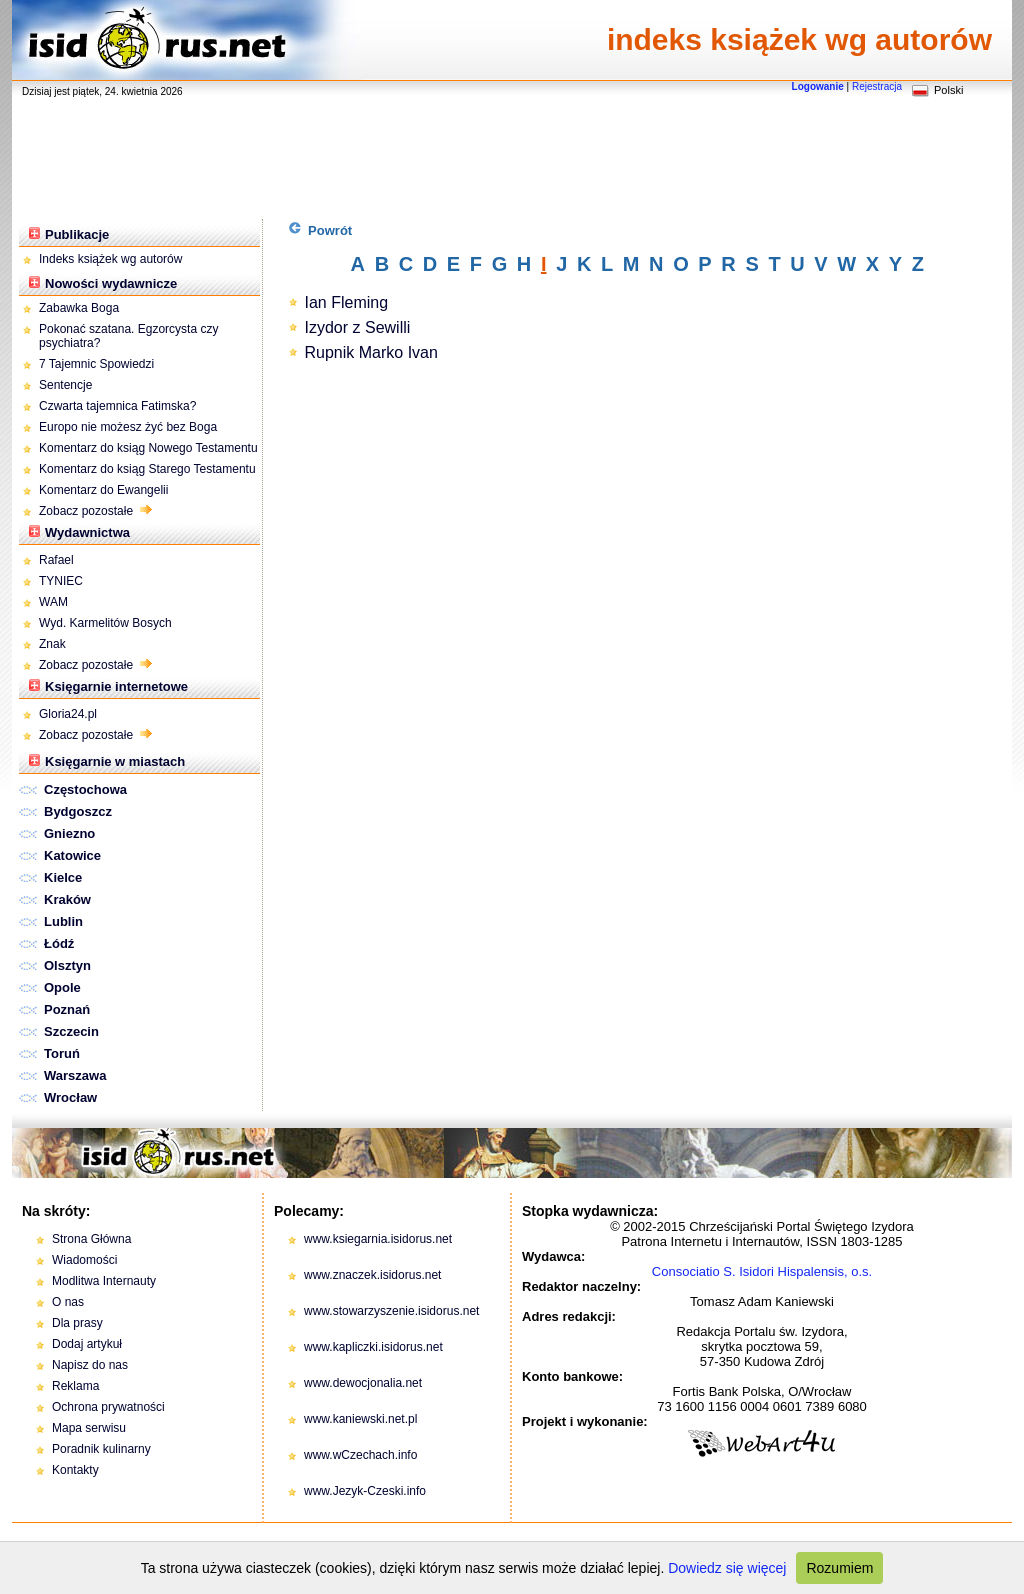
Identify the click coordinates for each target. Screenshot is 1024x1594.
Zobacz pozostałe (95, 511)
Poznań (67, 1009)
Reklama (75, 1386)
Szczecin (71, 1031)
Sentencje (65, 385)
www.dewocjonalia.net (363, 1383)
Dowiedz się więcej (727, 1568)
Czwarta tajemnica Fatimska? (117, 406)
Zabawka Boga (79, 308)
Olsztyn (67, 965)
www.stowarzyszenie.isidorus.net (391, 1311)
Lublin (63, 921)
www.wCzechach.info (360, 1455)
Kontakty (75, 1470)
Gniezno (69, 833)
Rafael (56, 560)
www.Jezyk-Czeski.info (365, 1491)
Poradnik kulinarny (101, 1449)
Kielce (63, 877)
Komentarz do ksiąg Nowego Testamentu (148, 448)
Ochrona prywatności (108, 1407)
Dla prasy (77, 1323)
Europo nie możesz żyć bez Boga (128, 427)
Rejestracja (877, 86)
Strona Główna (91, 1239)
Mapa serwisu (89, 1428)
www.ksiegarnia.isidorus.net (378, 1239)
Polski (948, 90)
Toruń (62, 1053)
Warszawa (75, 1075)
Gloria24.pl (68, 714)
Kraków (67, 899)
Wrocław (70, 1097)
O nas (68, 1302)
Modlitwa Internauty (104, 1281)
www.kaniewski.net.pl (360, 1419)
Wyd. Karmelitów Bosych (105, 623)
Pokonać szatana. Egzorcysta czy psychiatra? (128, 336)
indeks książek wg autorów (799, 39)
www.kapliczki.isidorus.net (373, 1347)
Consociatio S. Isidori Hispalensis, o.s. (762, 1271)
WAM (53, 602)
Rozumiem (839, 1568)
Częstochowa (85, 789)
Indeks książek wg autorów (110, 259)
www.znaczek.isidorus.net (372, 1275)
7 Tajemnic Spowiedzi (98, 364)
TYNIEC (61, 581)
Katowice (72, 855)
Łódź (59, 943)
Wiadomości (84, 1260)
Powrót (320, 229)
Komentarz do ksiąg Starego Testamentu (147, 469)
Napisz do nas (90, 1365)
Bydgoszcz (78, 811)
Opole (62, 987)
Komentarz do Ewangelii (103, 490)
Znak (52, 644)
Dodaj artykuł (87, 1344)
